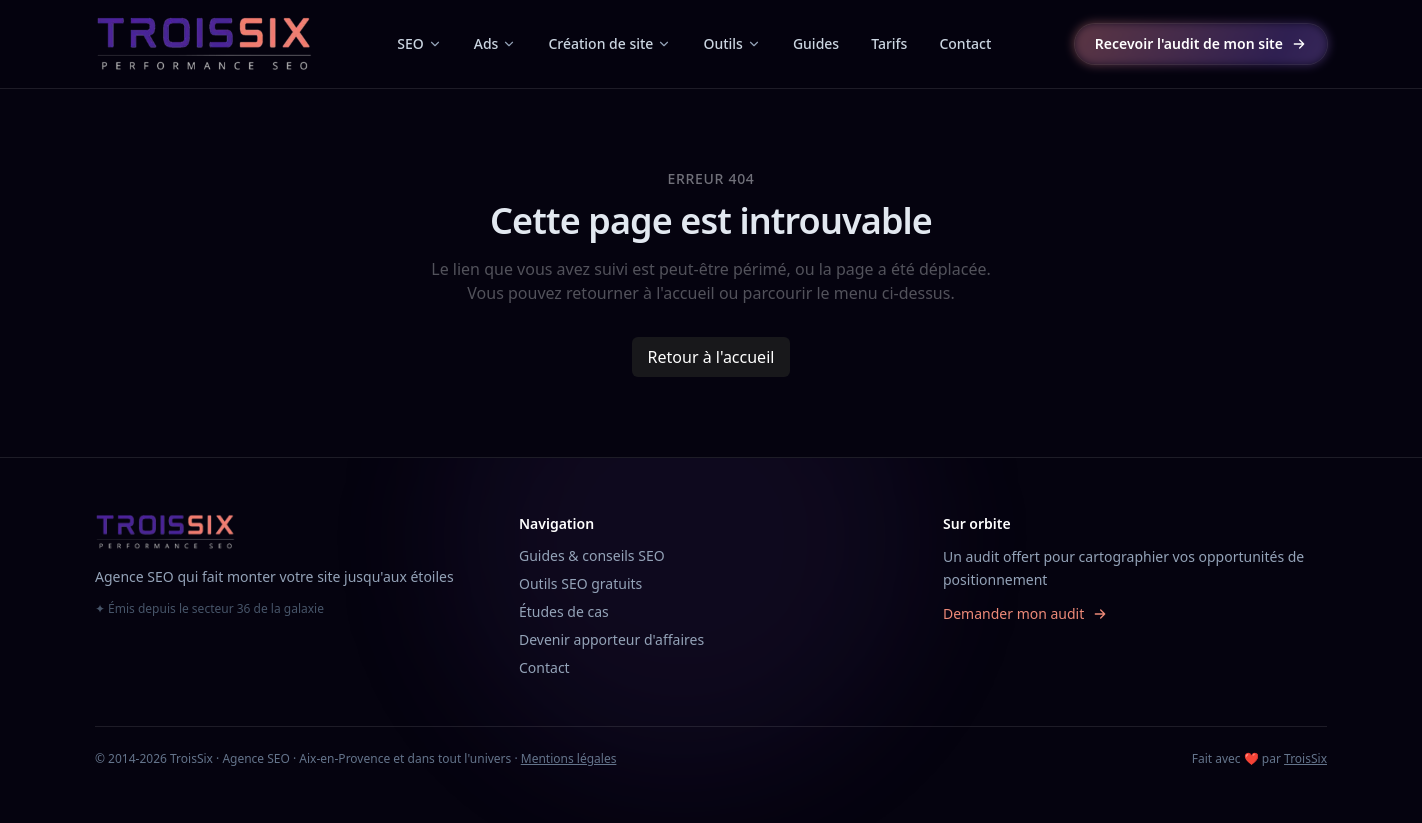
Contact (965, 43)
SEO (419, 43)
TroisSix (1305, 758)
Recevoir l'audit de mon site (1201, 43)
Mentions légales (569, 758)
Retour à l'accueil (711, 357)
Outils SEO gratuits (580, 583)
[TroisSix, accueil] (204, 44)
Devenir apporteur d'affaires (611, 639)
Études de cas (564, 611)
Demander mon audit (1025, 613)
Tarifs (889, 43)
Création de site (609, 43)
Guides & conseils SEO (592, 555)
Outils (731, 43)
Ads (495, 43)
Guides (816, 43)
